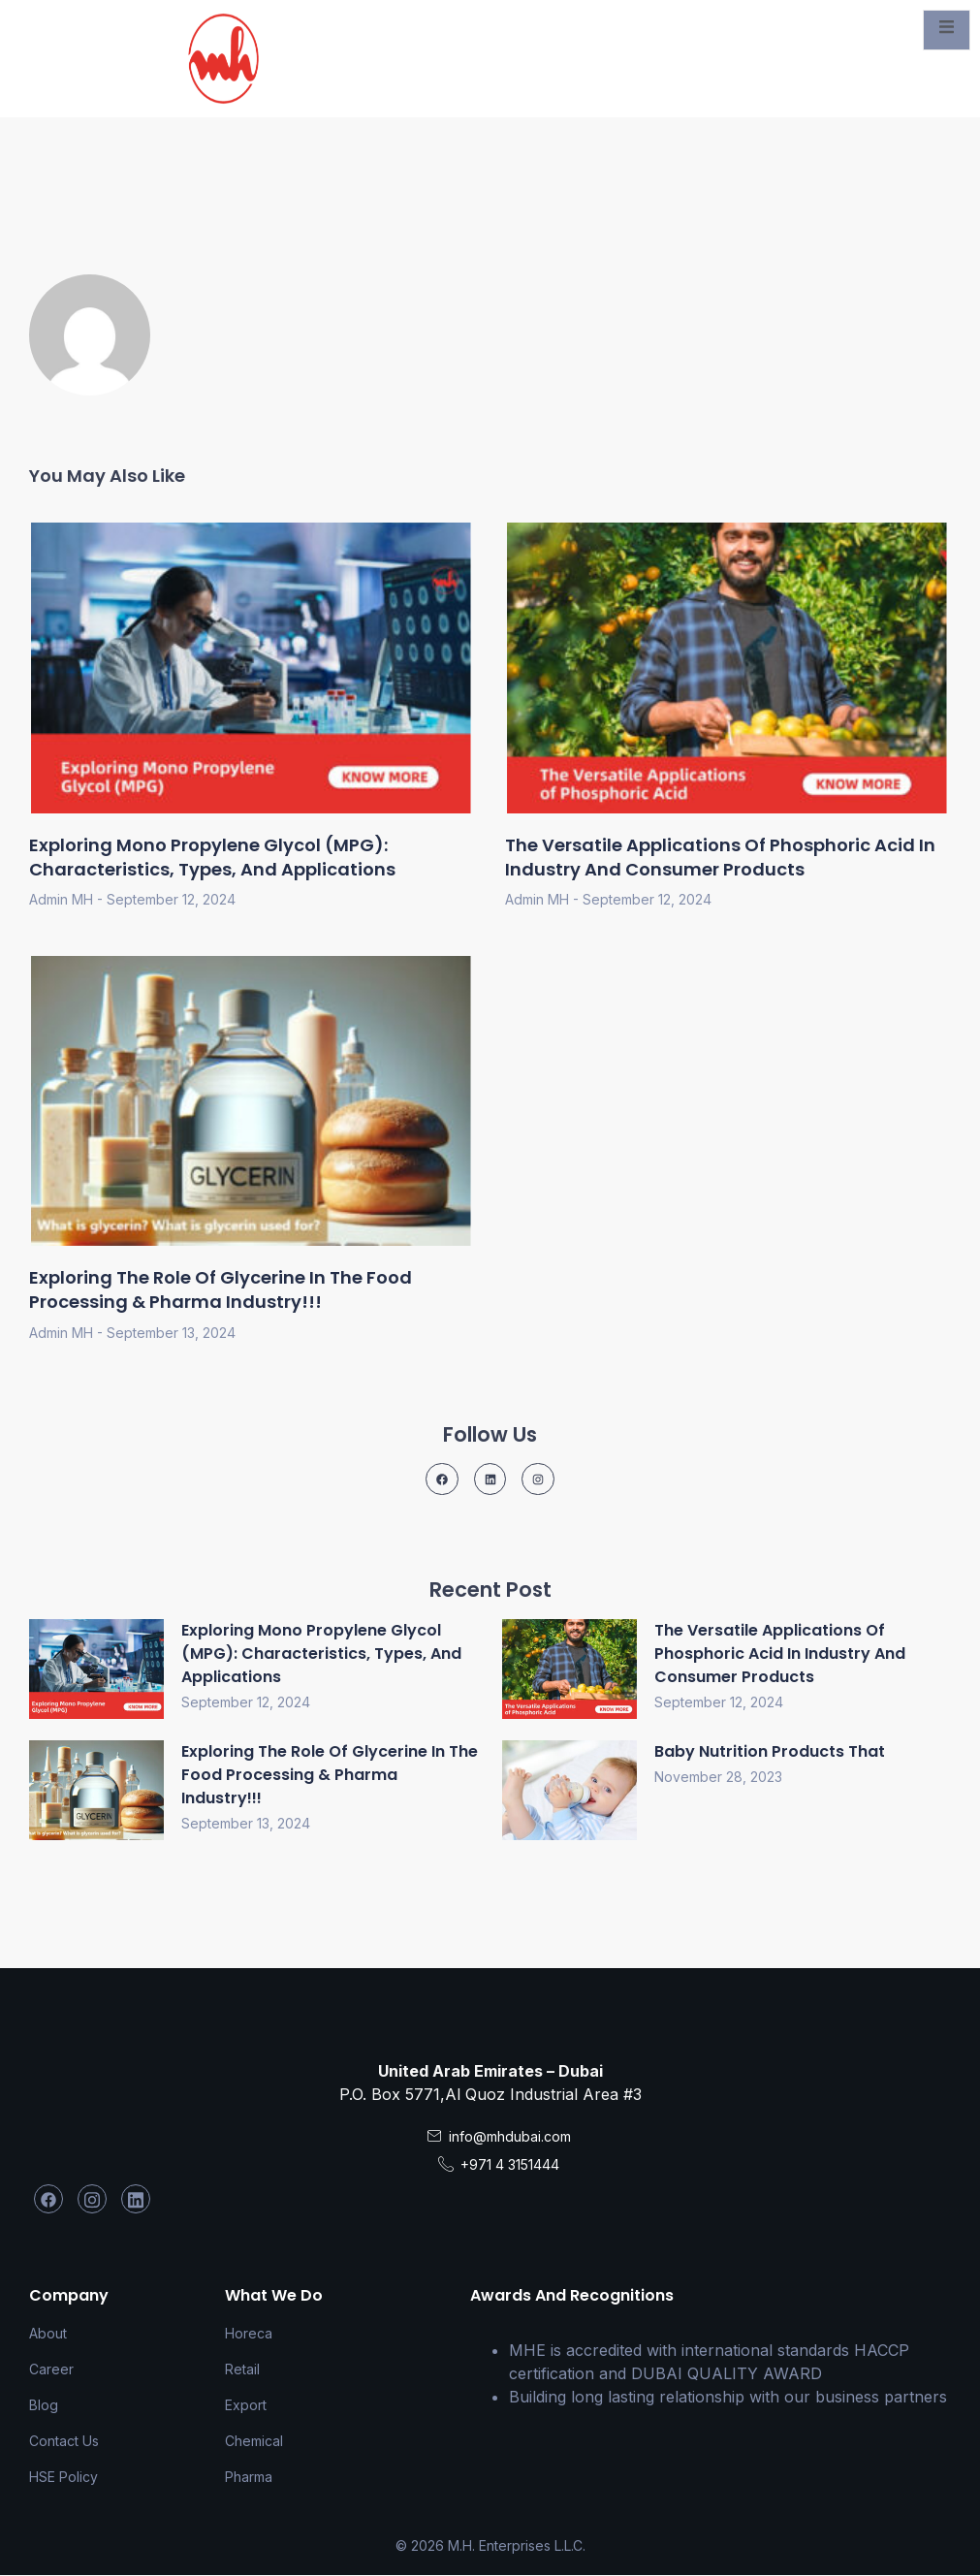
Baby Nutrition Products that (769, 1751)
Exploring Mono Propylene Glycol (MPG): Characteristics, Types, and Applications (212, 857)
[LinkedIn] (135, 2198)
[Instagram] (92, 2198)
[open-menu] (946, 30)
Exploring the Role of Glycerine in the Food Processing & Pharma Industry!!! (220, 1289)
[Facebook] (48, 2198)
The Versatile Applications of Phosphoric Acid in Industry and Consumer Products (720, 857)
